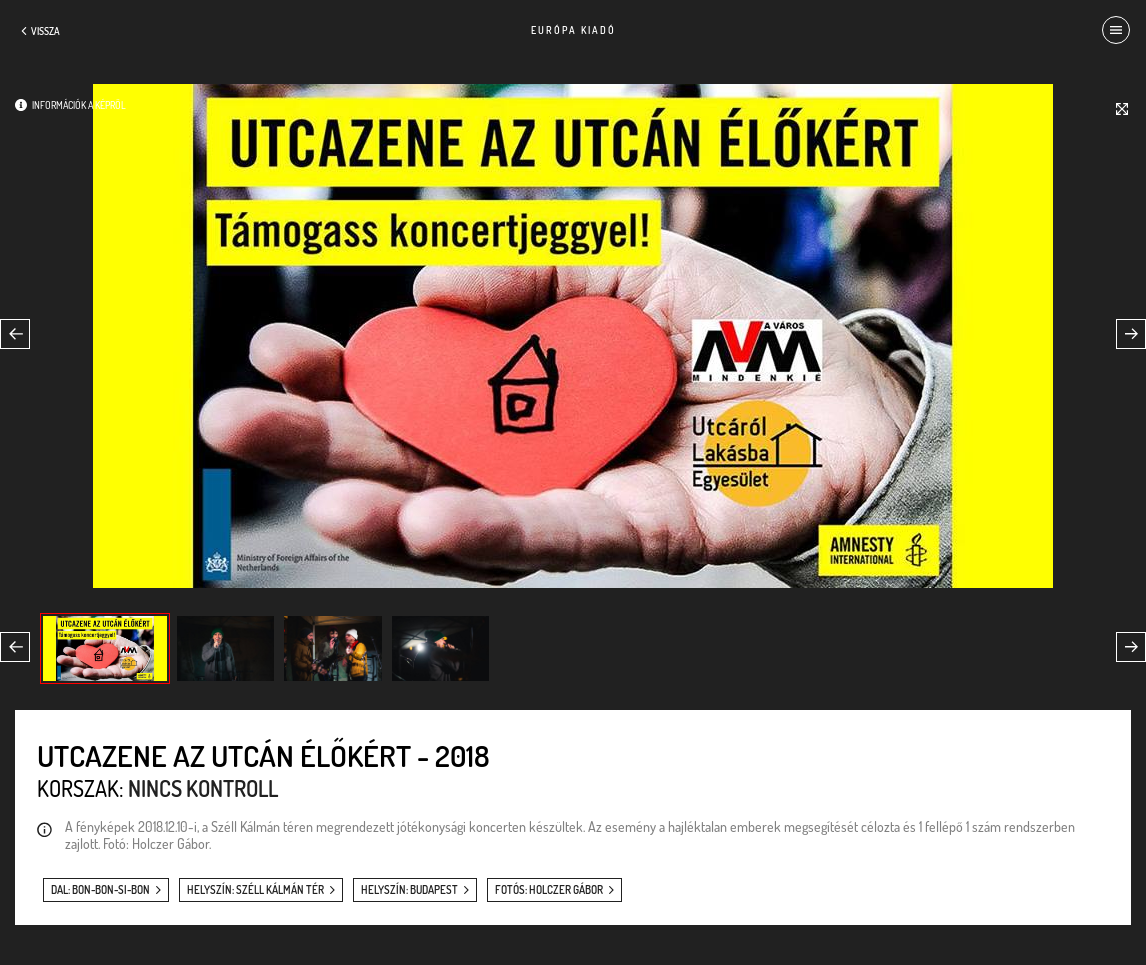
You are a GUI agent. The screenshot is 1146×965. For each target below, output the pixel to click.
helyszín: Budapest (409, 890)
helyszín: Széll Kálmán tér (255, 890)
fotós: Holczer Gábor (549, 890)
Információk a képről (79, 105)
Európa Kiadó (573, 30)
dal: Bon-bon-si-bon (100, 890)
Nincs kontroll (203, 788)
